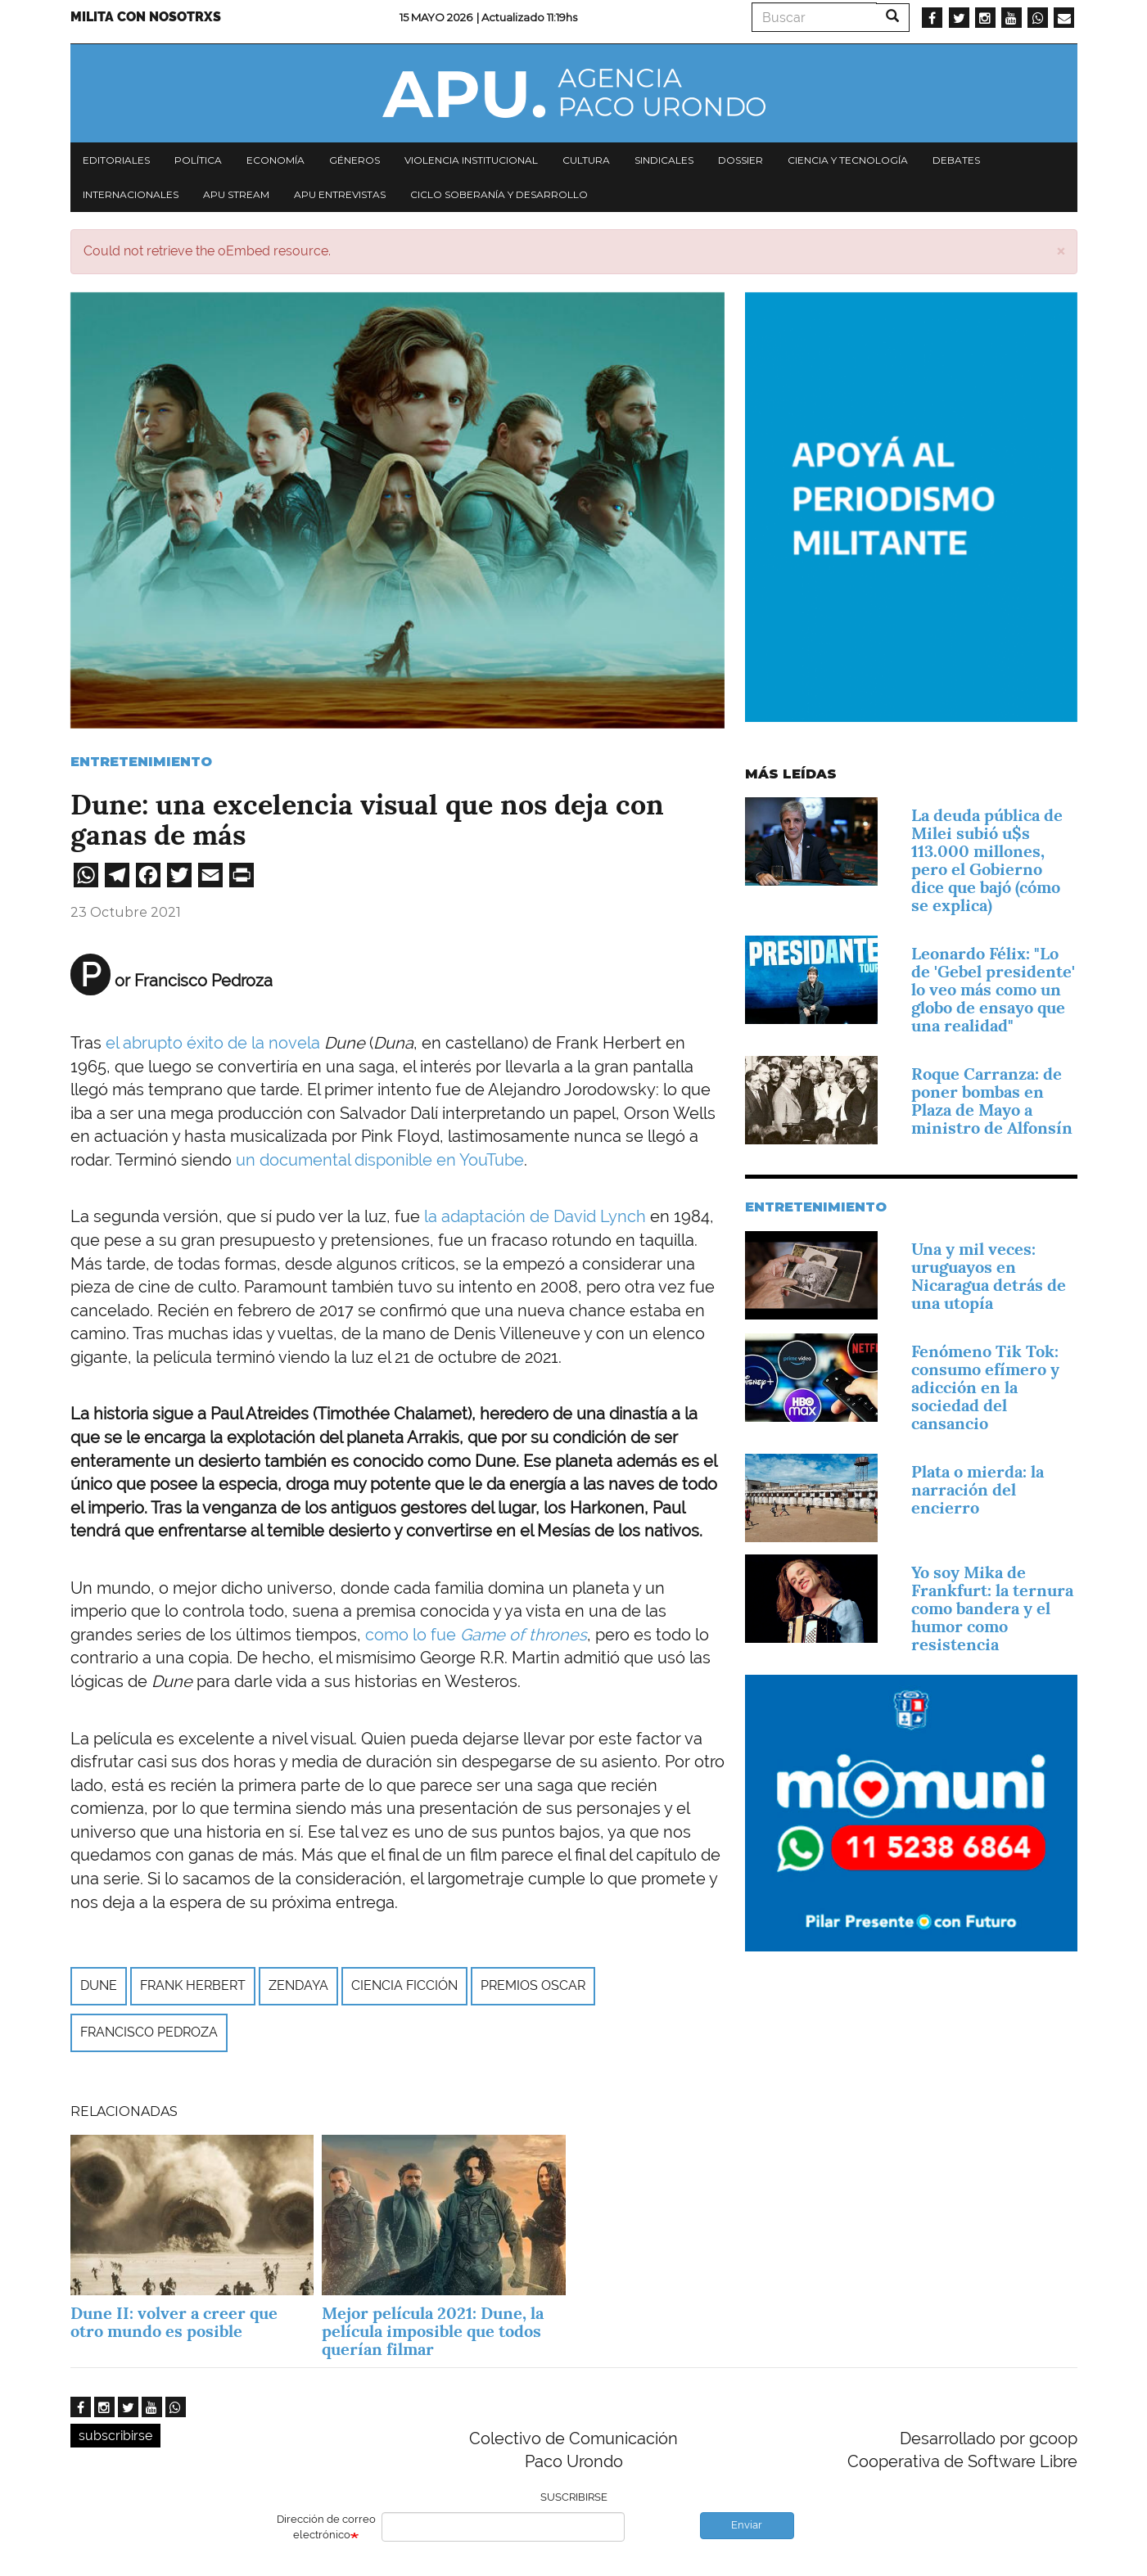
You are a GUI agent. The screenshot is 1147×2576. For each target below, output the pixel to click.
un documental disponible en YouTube (380, 1160)
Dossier (740, 160)
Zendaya (298, 1985)
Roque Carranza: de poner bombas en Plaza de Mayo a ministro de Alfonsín (991, 1101)
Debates (956, 160)
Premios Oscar (533, 1985)
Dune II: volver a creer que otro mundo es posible (174, 2322)
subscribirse (115, 2435)
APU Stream (236, 194)
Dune (98, 1985)
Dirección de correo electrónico (326, 2527)
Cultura (586, 160)
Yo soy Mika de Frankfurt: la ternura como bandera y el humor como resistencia (992, 1608)
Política (198, 160)
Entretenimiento (141, 761)
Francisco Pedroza (149, 2032)
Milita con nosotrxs (145, 17)
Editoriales (116, 160)
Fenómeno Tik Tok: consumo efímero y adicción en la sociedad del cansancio (985, 1387)
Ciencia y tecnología (848, 160)
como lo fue (476, 1634)
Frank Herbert (193, 1985)
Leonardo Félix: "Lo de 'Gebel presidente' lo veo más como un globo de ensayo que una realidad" (993, 989)
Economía (275, 160)
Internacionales (130, 194)
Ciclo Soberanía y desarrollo (499, 194)
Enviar (746, 2525)
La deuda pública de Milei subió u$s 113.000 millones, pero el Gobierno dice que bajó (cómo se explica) (987, 860)
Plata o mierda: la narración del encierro (977, 1489)
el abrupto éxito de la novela (215, 1043)
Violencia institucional (471, 160)
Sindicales (663, 160)
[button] (1060, 250)
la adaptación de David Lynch (535, 1216)
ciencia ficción (404, 1985)
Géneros (354, 160)
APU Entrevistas (340, 194)
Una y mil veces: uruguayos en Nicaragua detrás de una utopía (988, 1276)
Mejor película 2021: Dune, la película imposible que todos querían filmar (433, 2331)
